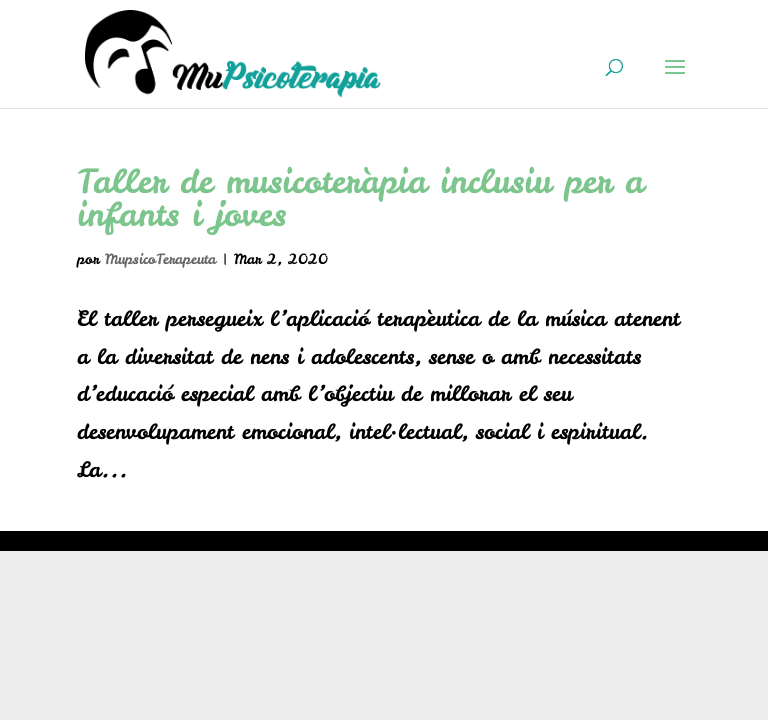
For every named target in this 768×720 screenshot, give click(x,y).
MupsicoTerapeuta (160, 259)
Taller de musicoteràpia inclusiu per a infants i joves (360, 197)
